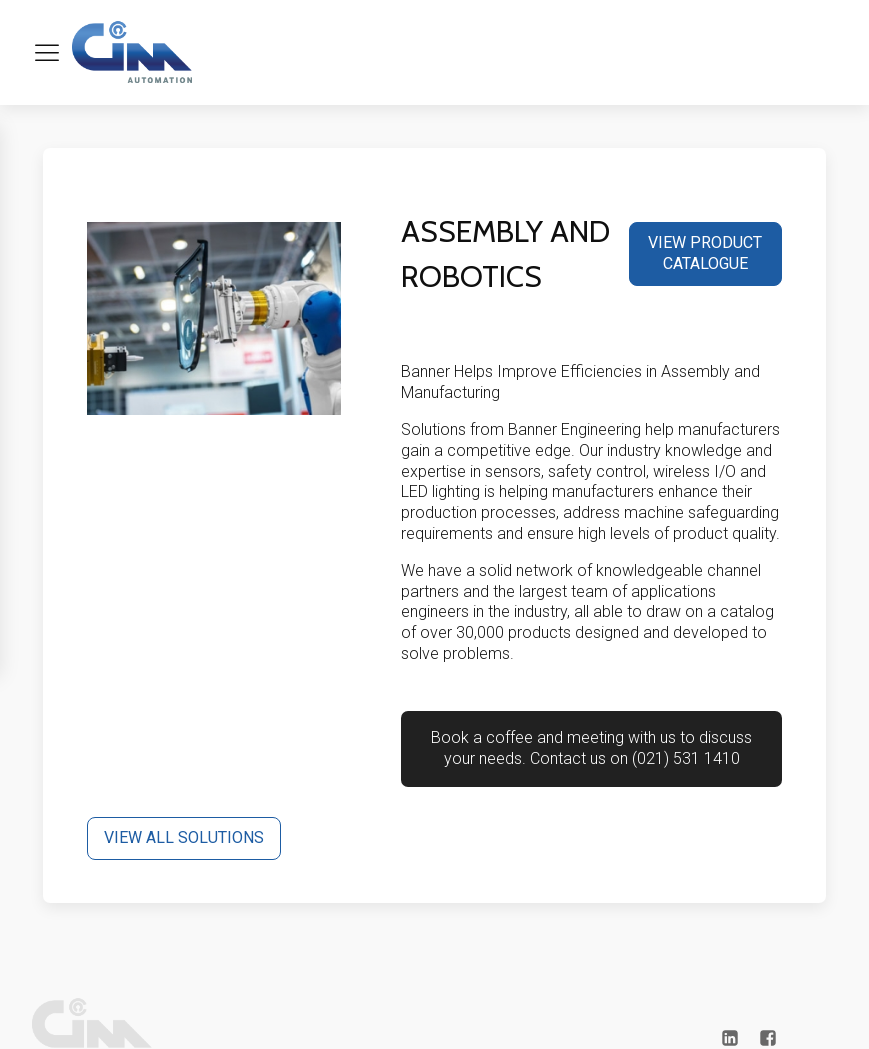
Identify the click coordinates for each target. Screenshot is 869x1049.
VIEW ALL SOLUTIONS (184, 837)
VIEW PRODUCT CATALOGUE (705, 253)
